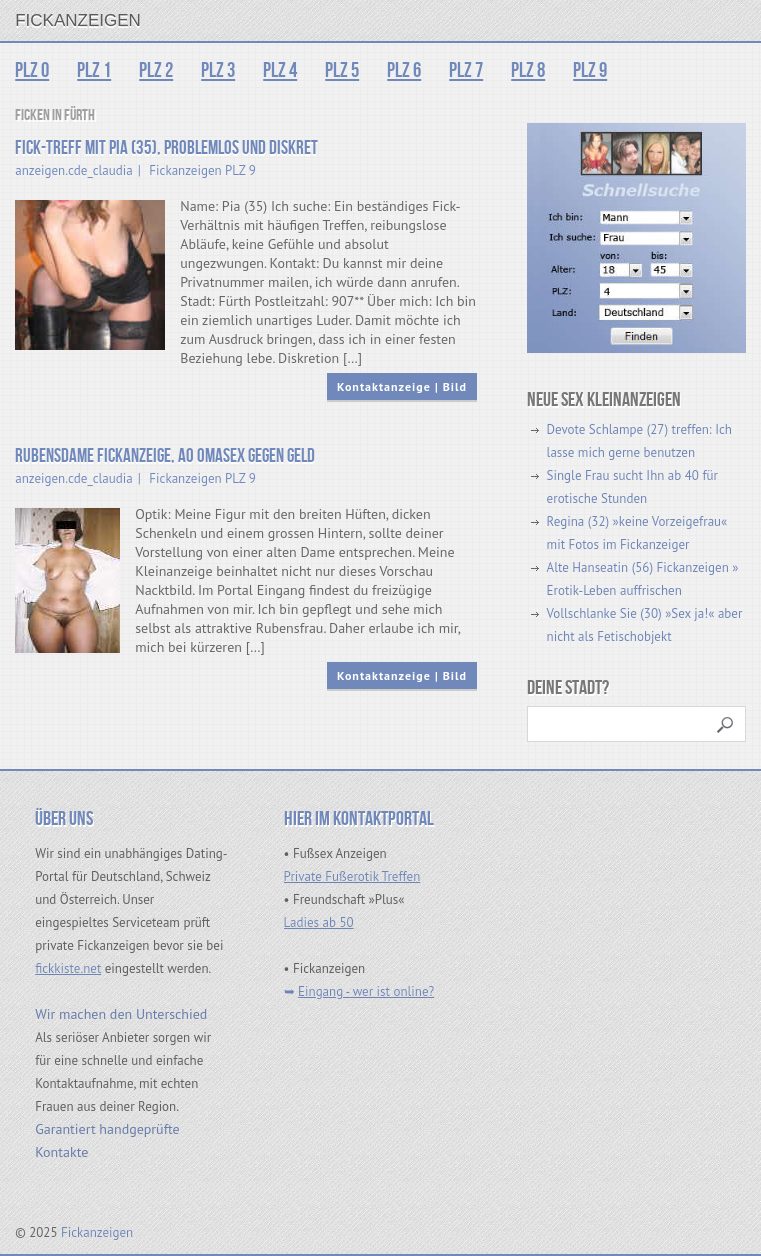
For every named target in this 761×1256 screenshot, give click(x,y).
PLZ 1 (94, 70)
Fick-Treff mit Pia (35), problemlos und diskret (166, 148)
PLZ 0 (32, 70)
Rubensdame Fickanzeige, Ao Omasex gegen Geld (165, 456)
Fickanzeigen (78, 20)
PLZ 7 (466, 70)
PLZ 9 (590, 70)
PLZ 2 (156, 70)
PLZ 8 (528, 70)
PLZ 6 (404, 70)
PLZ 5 (342, 70)
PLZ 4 (280, 70)
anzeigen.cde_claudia (74, 170)
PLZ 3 (218, 70)
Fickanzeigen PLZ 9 (202, 170)
